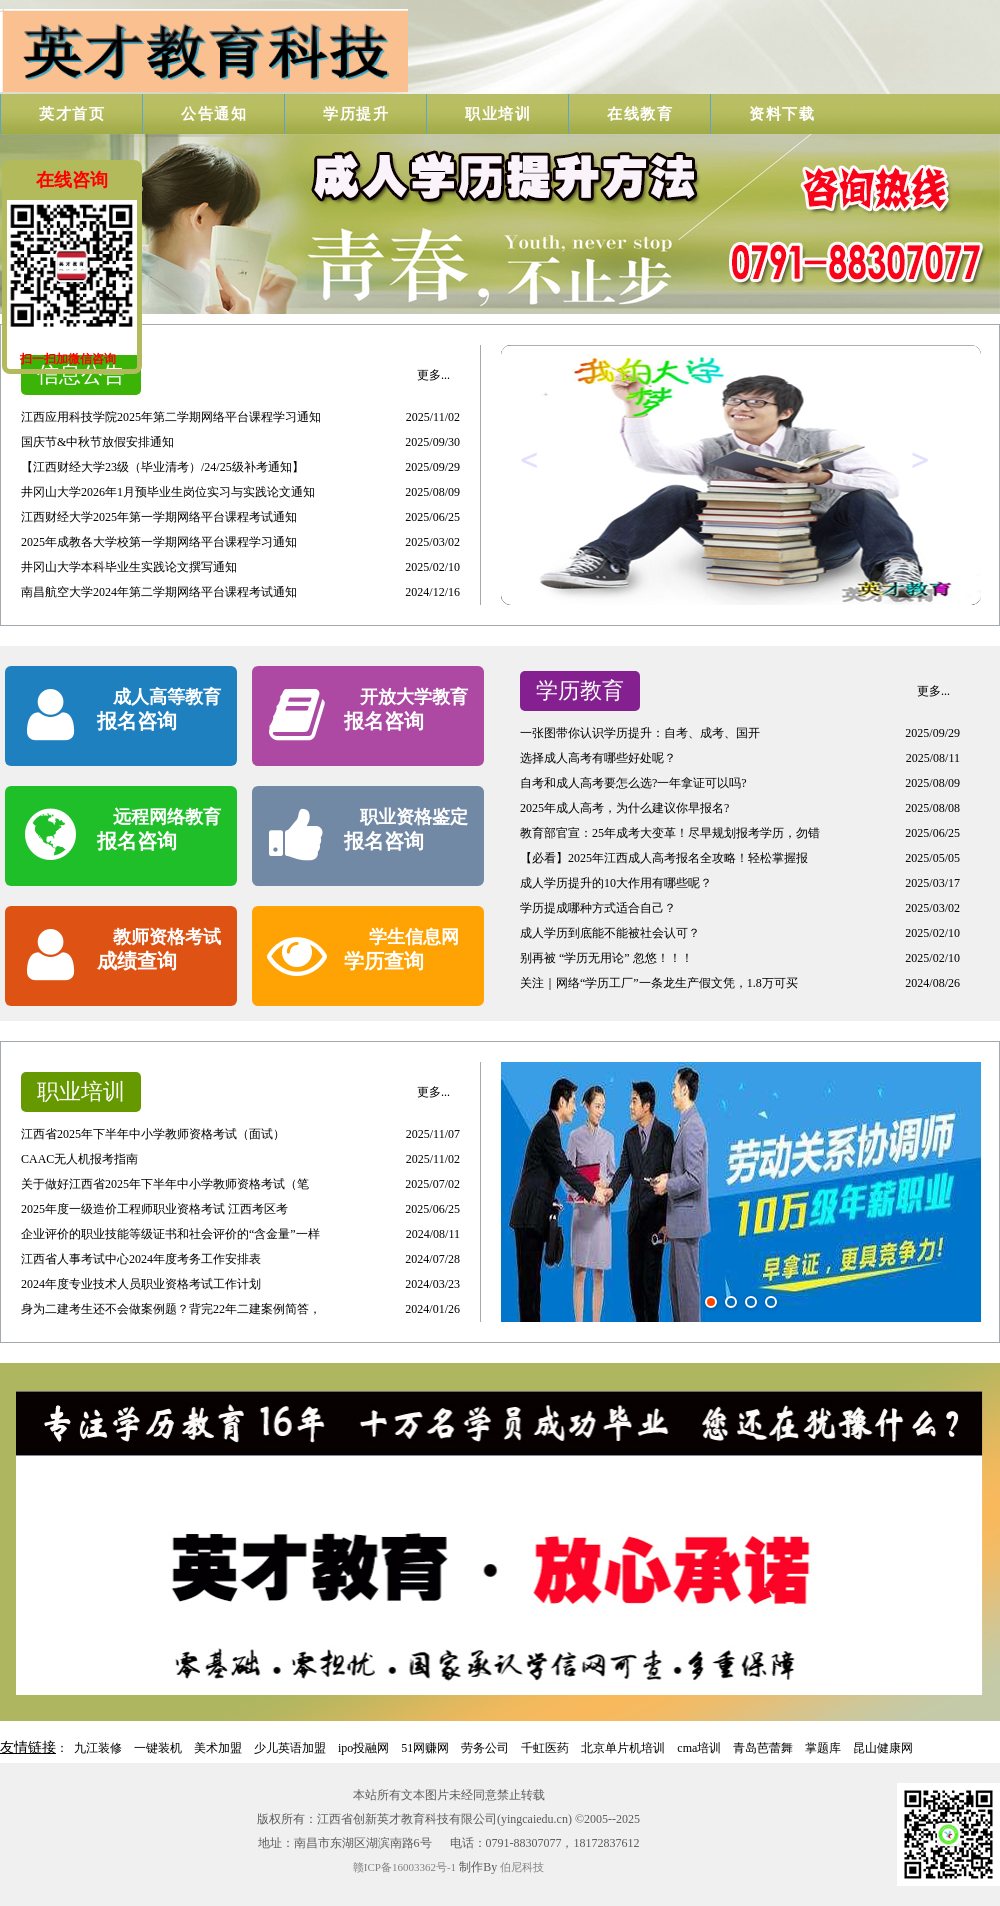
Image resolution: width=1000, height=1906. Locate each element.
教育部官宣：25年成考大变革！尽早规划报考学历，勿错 (670, 833)
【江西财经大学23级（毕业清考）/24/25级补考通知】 (162, 467)
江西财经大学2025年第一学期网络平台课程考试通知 (159, 517)
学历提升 (356, 114)
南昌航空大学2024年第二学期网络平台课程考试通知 (159, 592)
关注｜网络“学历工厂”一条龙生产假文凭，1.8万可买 (659, 983)
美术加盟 (218, 1748)
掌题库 (823, 1748)
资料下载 (782, 114)
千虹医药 (545, 1748)
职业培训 (498, 114)
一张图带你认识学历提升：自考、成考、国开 (640, 733)
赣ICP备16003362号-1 (404, 1867)
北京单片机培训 (623, 1748)
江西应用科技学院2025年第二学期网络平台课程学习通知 (171, 417)
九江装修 (98, 1748)
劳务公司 (485, 1748)
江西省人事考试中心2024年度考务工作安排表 (141, 1259)
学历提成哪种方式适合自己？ (598, 908)
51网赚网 (425, 1748)
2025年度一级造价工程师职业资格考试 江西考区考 (154, 1209)
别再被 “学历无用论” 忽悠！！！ (606, 958)
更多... (433, 375)
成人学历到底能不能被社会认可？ (610, 933)
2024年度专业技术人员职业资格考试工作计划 (141, 1284)
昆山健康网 (883, 1748)
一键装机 (158, 1748)
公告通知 (214, 114)
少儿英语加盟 (290, 1748)
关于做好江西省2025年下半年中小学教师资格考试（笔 (165, 1184)
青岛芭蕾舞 (763, 1748)
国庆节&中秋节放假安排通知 (97, 442)
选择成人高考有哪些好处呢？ (598, 758)
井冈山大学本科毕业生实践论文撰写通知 (129, 567)
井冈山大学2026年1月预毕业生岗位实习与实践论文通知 (168, 492)
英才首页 (72, 114)
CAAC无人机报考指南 (79, 1159)
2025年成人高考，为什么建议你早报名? (624, 808)
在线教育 (640, 114)
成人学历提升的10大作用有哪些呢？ (616, 883)
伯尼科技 (522, 1867)
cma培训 (699, 1748)
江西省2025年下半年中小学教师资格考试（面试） (153, 1134)
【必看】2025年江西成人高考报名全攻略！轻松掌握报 (664, 858)
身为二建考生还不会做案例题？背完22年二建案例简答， (171, 1309)
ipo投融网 (363, 1748)
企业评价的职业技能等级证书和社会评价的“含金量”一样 (170, 1234)
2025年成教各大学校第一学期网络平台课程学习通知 (159, 542)
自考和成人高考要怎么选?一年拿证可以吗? (633, 783)
